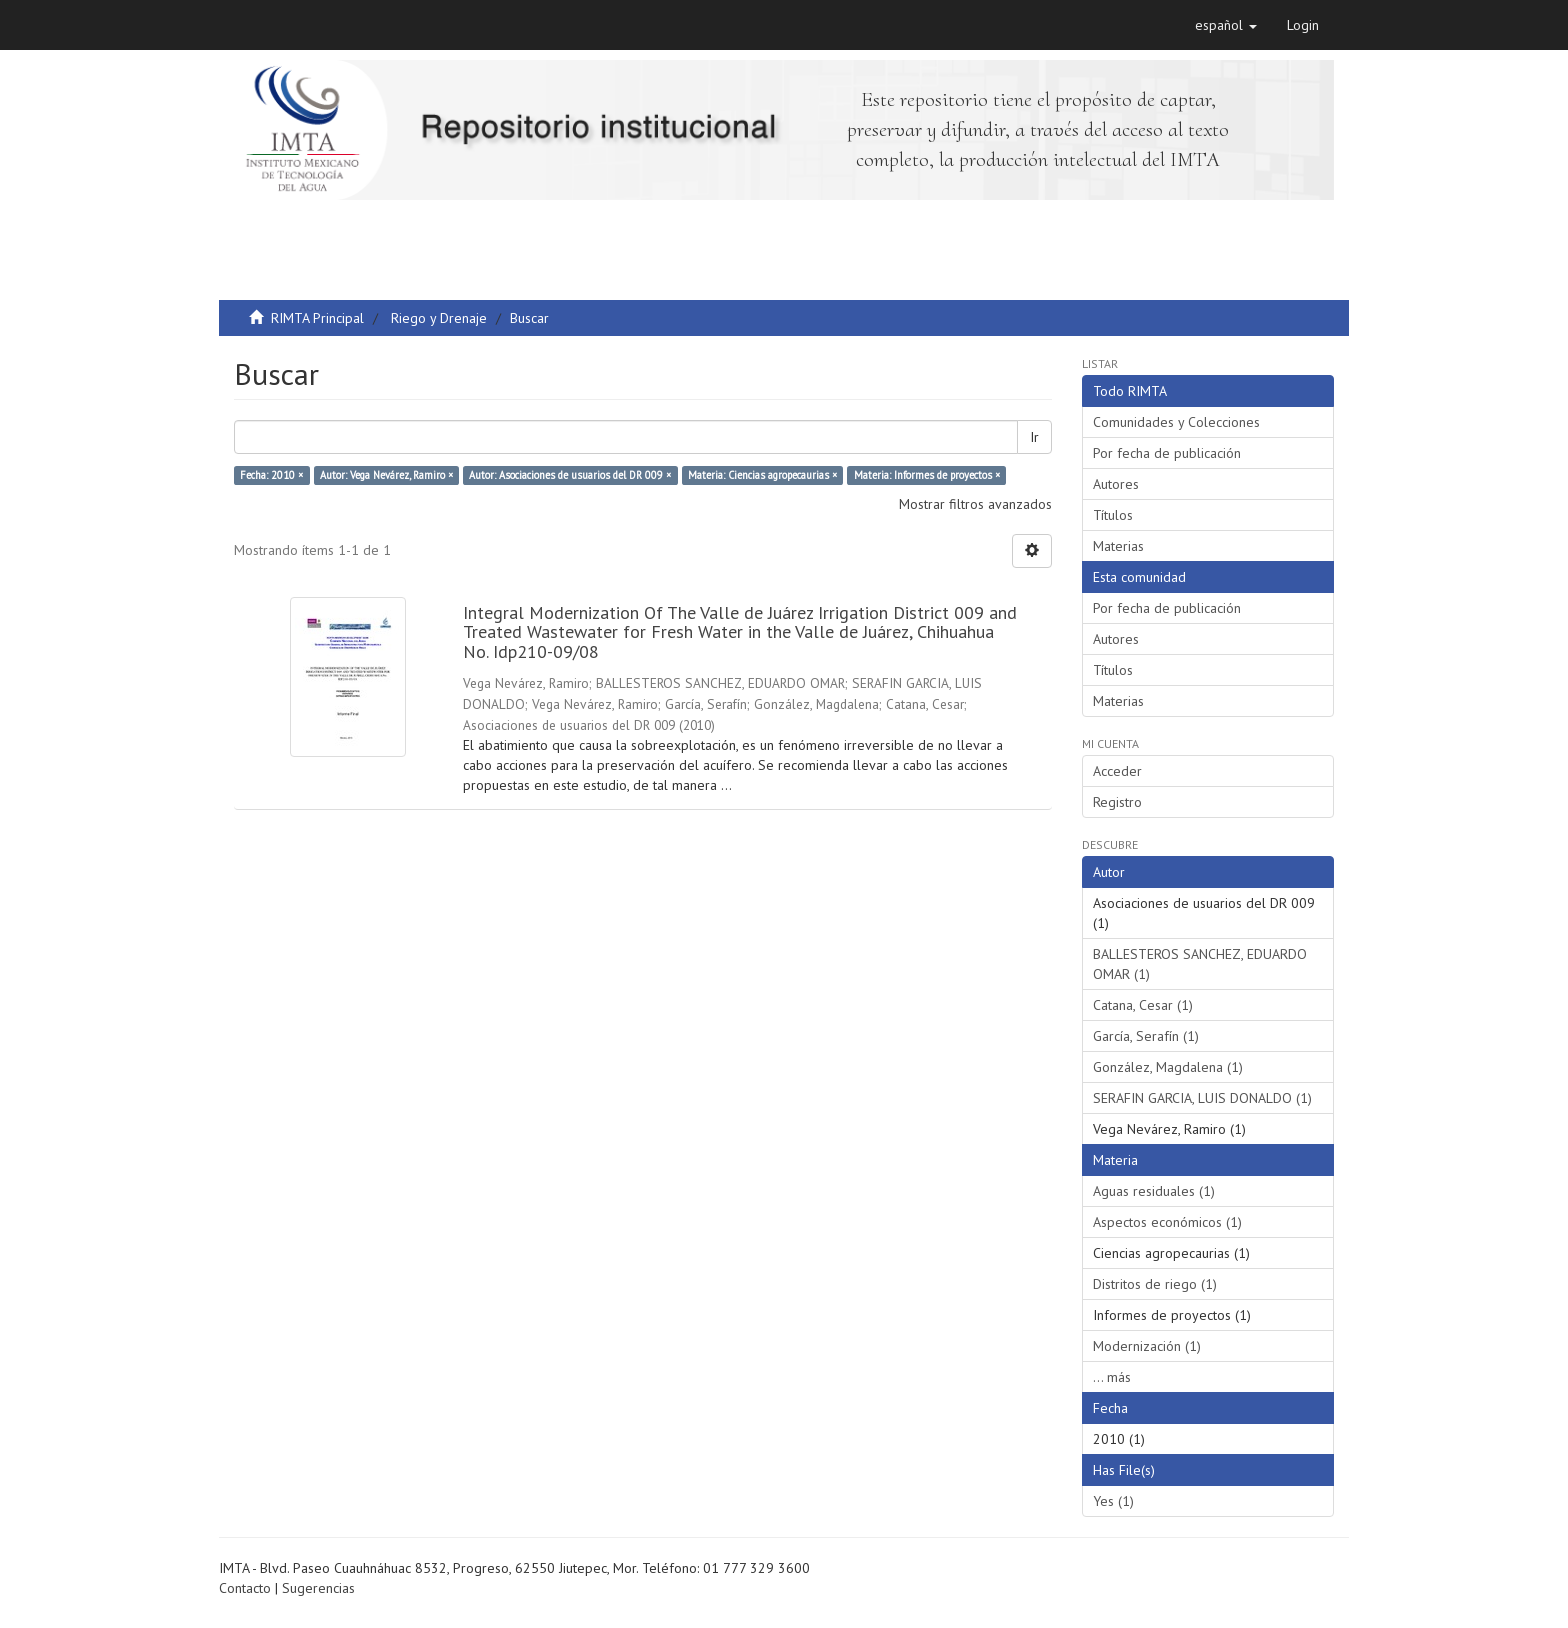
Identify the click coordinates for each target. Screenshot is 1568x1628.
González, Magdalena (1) (1168, 1067)
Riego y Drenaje (439, 318)
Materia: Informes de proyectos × (927, 475)
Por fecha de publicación (1167, 453)
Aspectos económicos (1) (1167, 1222)
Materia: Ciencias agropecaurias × (762, 475)
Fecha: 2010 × (271, 475)
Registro (1117, 802)
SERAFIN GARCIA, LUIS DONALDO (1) (1202, 1098)
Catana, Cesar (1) (1143, 1005)
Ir (1034, 437)
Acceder (1117, 771)
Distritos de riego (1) (1155, 1284)
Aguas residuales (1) (1154, 1191)
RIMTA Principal (317, 318)
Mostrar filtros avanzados (975, 504)
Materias (1118, 546)
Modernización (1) (1147, 1346)
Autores (1116, 484)
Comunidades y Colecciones (1176, 422)
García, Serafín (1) (1146, 1036)
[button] (1226, 25)
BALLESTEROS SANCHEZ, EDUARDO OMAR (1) (1200, 964)
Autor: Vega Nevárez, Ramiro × (386, 475)
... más (1112, 1377)
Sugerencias (318, 1588)
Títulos (1113, 515)
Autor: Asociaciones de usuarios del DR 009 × (570, 475)
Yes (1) (1113, 1501)
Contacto (245, 1588)
